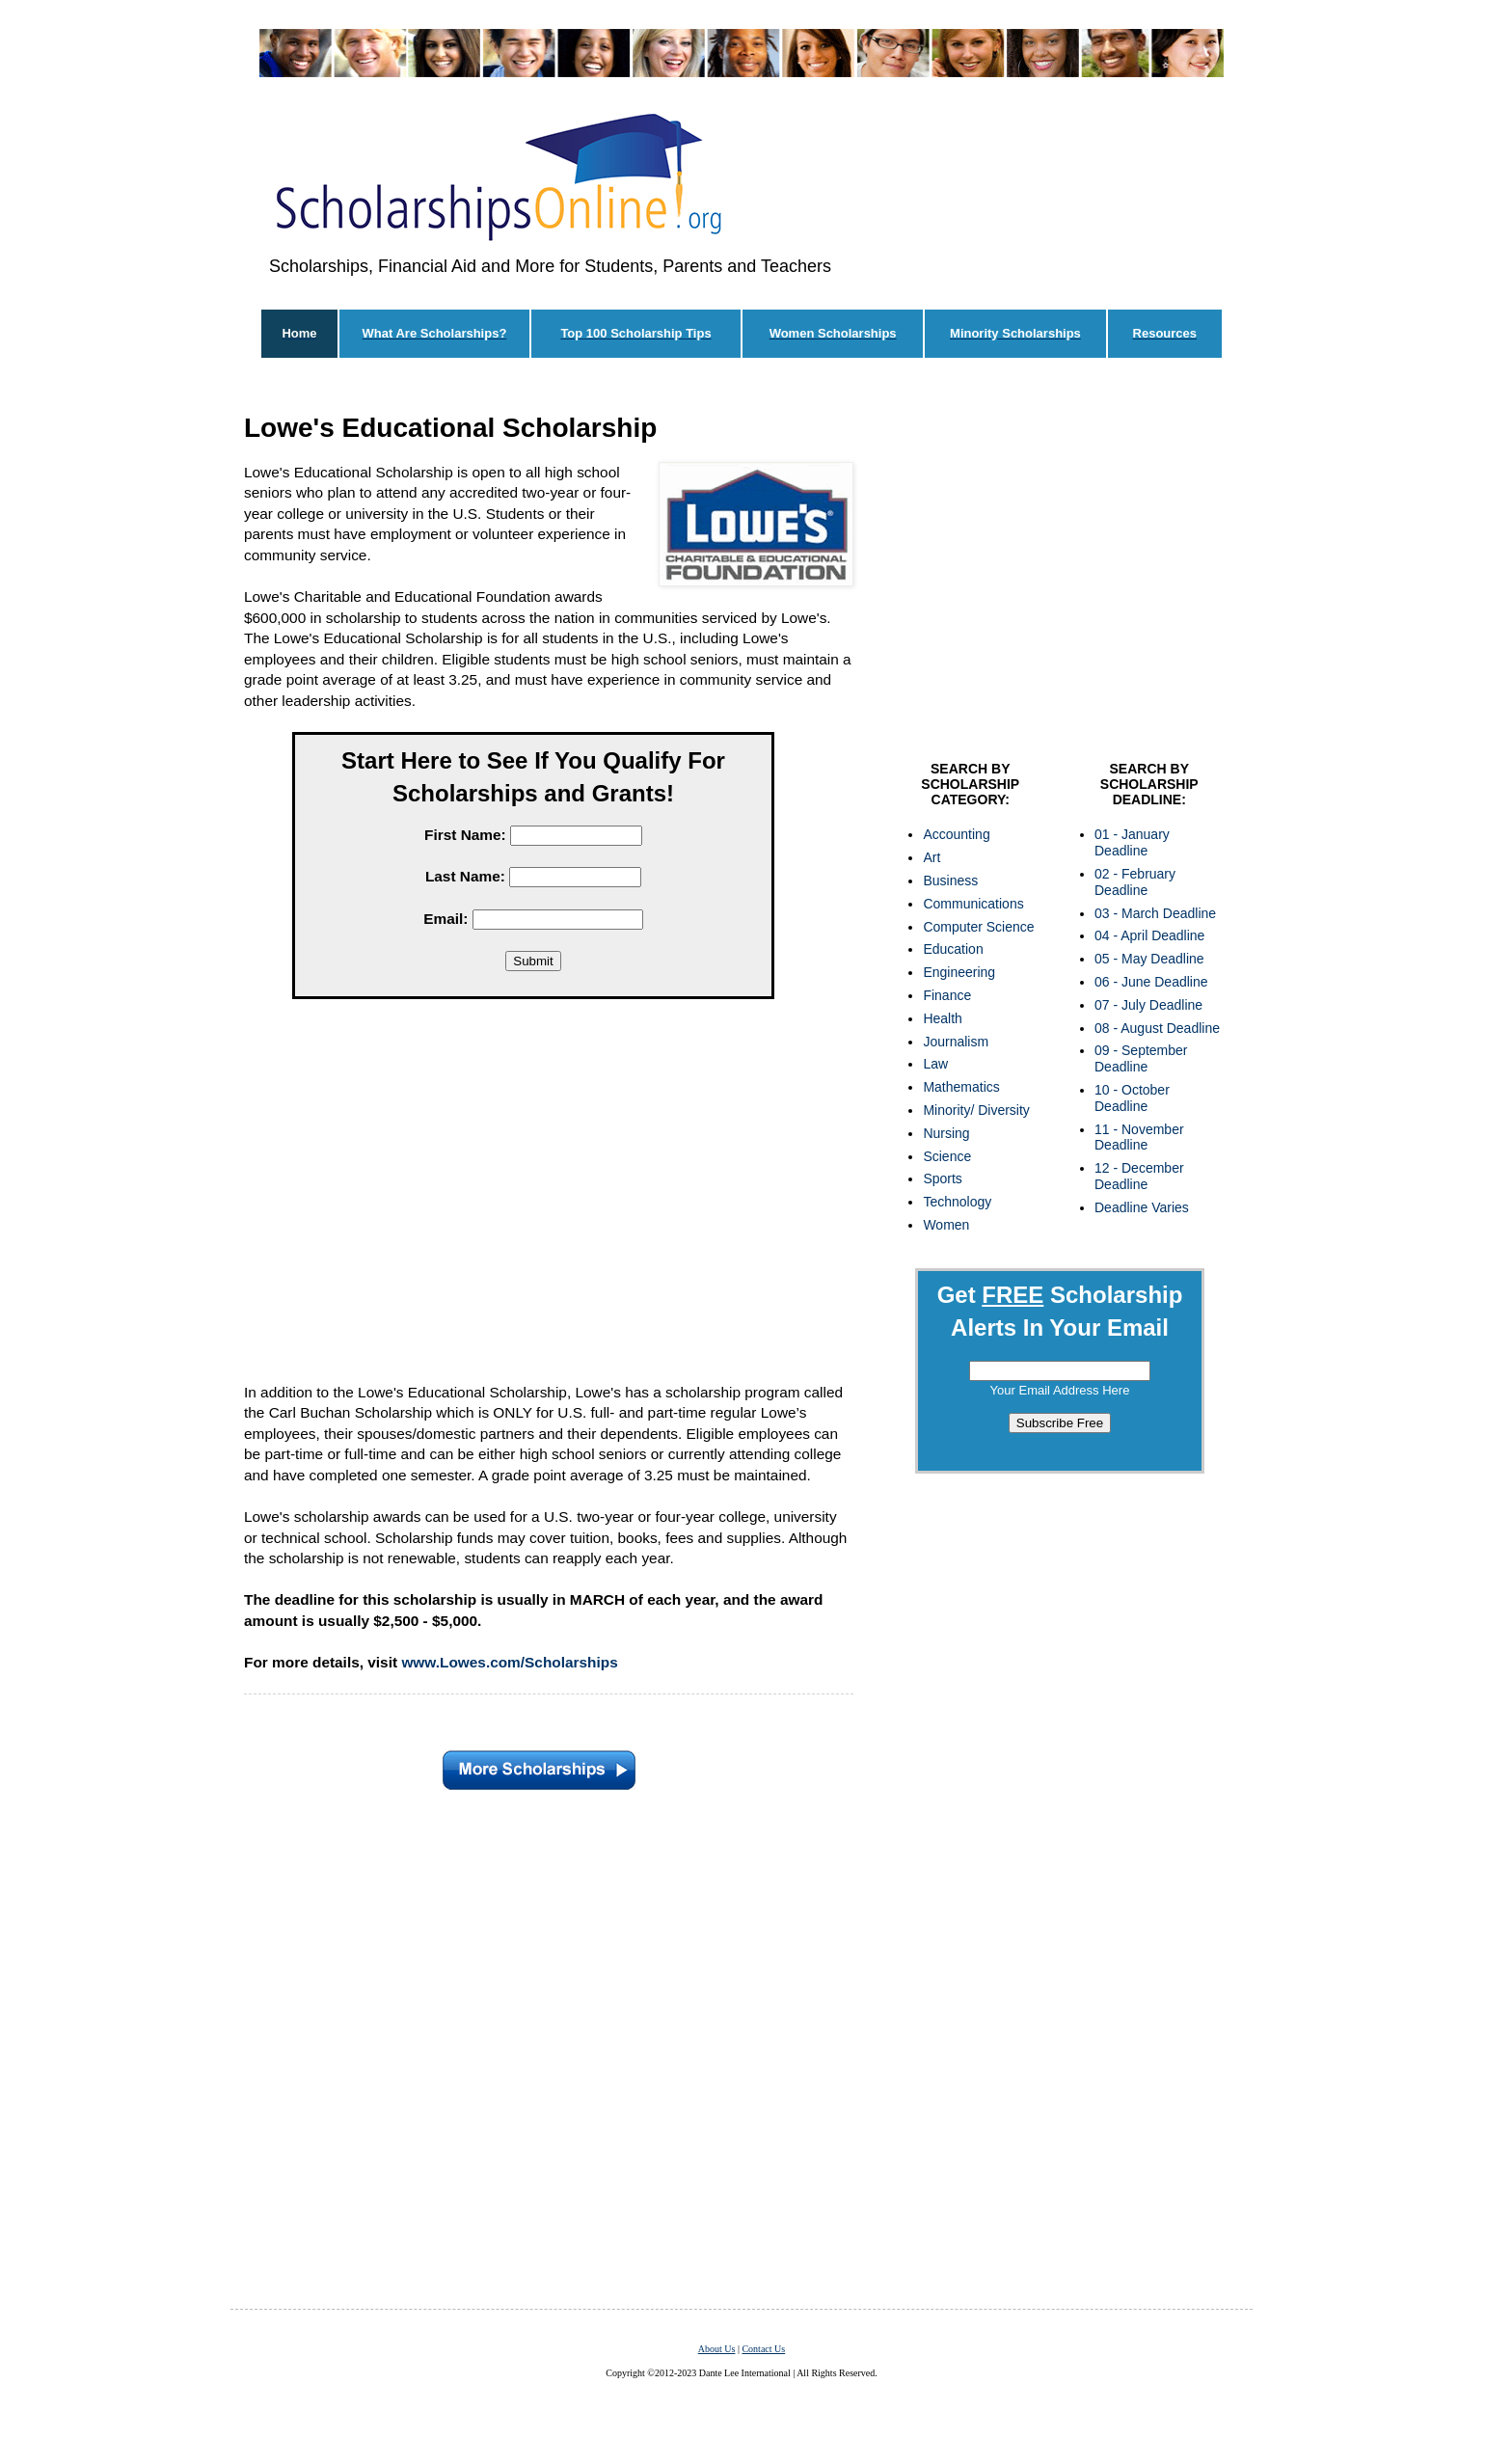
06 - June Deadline (1151, 981)
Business (950, 880)
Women (946, 1225)
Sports (942, 1178)
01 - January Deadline (1132, 842)
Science (947, 1156)
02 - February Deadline (1134, 882)
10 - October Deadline (1132, 1098)
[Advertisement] (533, 1184)
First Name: (465, 834)
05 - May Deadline (1149, 958)
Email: (445, 918)
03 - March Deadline (1155, 913)
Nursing (946, 1133)
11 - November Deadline (1139, 1137)
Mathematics (961, 1087)
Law (935, 1063)
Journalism (955, 1041)
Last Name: (465, 876)
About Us (717, 2348)
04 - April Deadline (1149, 935)
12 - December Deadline (1139, 1176)
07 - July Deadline (1148, 1005)
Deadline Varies (1141, 1207)
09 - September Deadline (1141, 1058)
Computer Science (978, 927)
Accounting (956, 834)
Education (953, 949)
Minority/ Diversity (976, 1110)
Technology (957, 1201)
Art (931, 857)
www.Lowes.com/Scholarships (509, 1662)
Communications (973, 903)
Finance (947, 995)
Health (942, 1018)
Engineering (959, 972)
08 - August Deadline (1157, 1028)
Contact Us (763, 2348)
